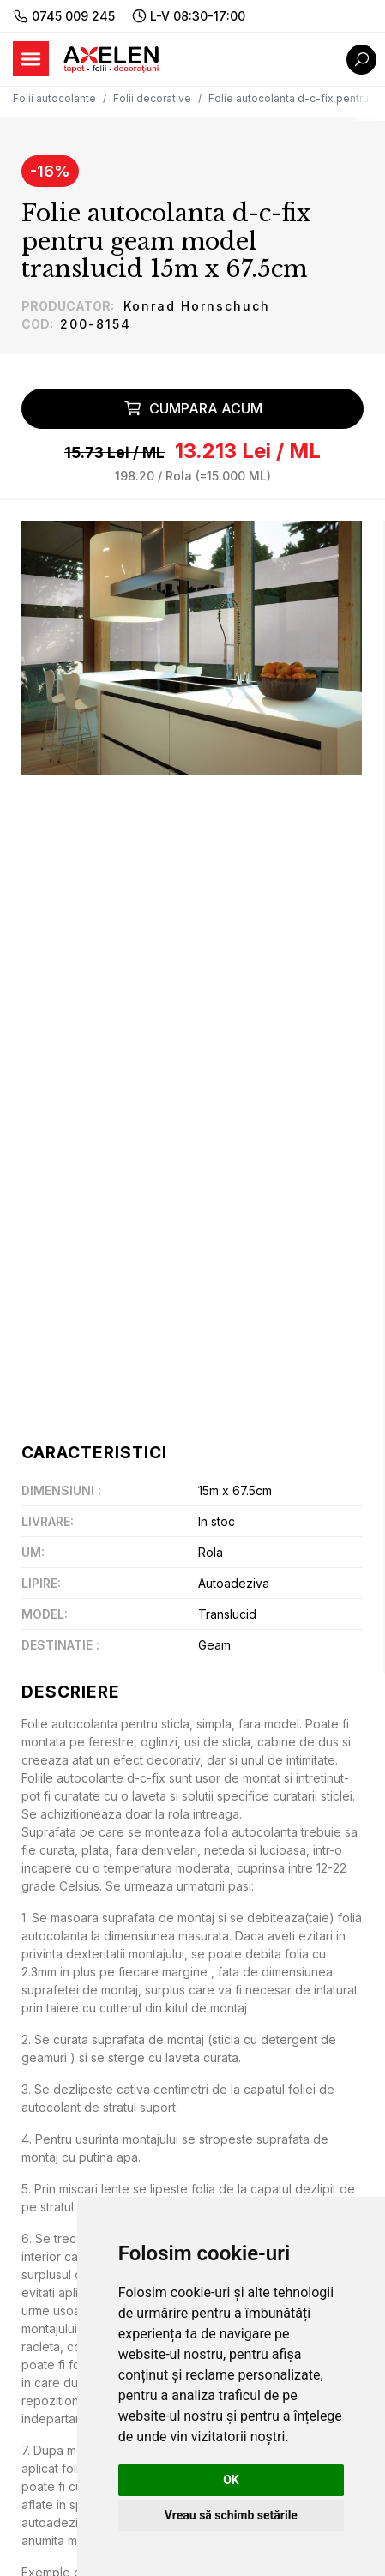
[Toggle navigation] (31, 58)
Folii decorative (152, 98)
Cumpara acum (192, 408)
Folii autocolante (54, 98)
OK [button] (231, 2480)
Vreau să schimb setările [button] (231, 2515)
